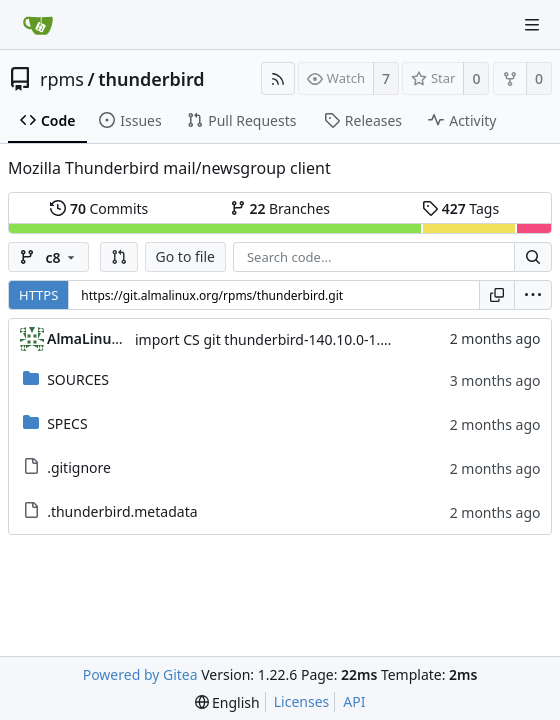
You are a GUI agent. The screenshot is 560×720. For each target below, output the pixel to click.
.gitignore (79, 467)
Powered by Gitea (140, 674)
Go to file (185, 256)
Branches (280, 208)
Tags (460, 208)
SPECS (67, 423)
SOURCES (78, 379)
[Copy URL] (497, 295)
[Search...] (533, 257)
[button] (119, 257)
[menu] (533, 295)
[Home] (38, 25)
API (354, 701)
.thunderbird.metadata (122, 511)
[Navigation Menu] (532, 25)
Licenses (302, 701)
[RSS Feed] (278, 78)
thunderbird (151, 79)
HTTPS (38, 295)
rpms (62, 79)
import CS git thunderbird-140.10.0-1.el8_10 (278, 339)
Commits (99, 208)
